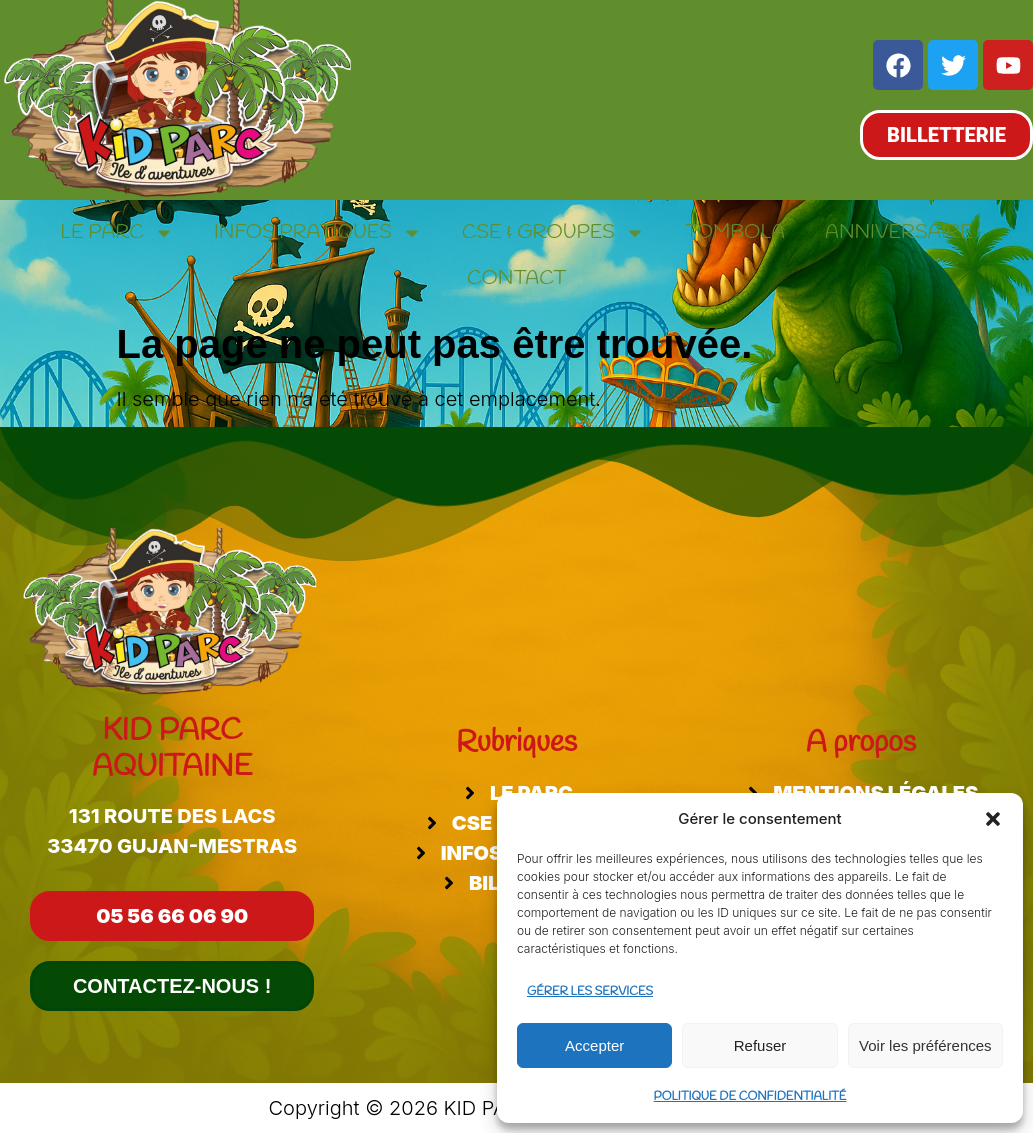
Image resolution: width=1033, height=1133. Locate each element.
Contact (516, 278)
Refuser (760, 1045)
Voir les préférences (925, 1045)
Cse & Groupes (553, 233)
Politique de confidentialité (750, 1097)
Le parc (117, 233)
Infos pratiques (318, 233)
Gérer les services (590, 992)
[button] (993, 819)
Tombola (735, 232)
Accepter (594, 1045)
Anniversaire (899, 232)
